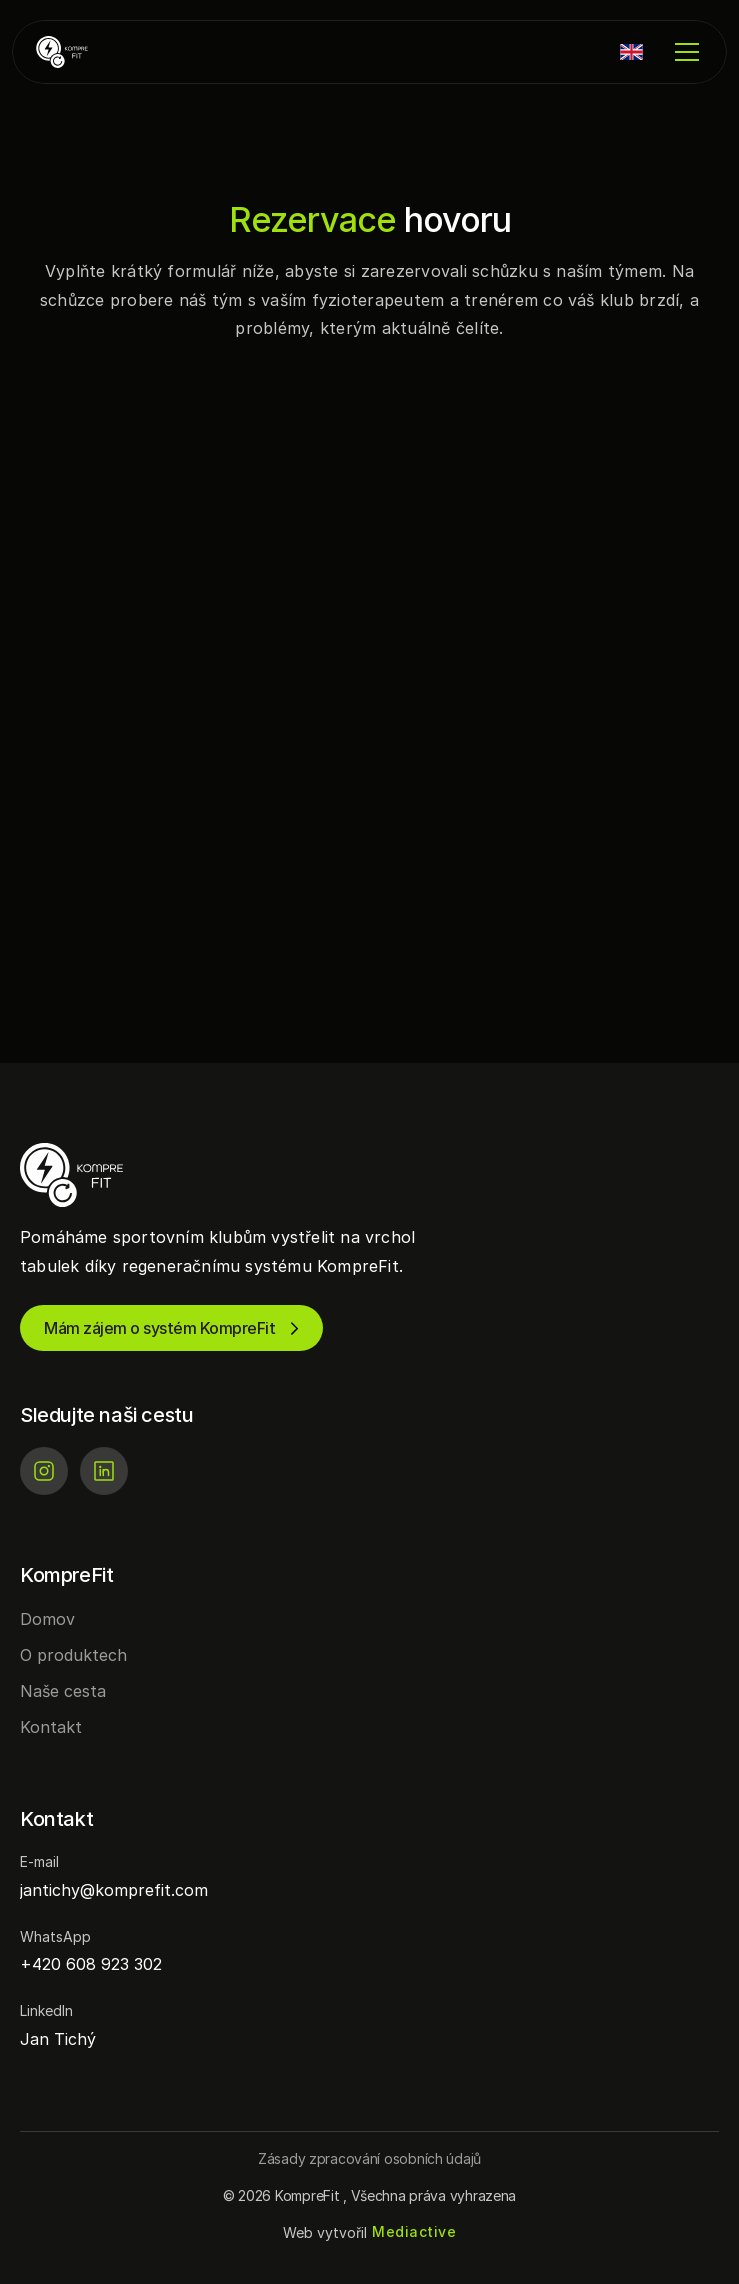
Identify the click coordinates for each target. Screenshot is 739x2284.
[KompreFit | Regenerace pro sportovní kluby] (96, 52)
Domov (47, 1619)
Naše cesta (63, 1691)
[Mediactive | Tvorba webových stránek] (414, 2232)
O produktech (73, 1655)
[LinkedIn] (104, 1471)
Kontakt (51, 1727)
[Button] (369, 2158)
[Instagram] (44, 1471)
